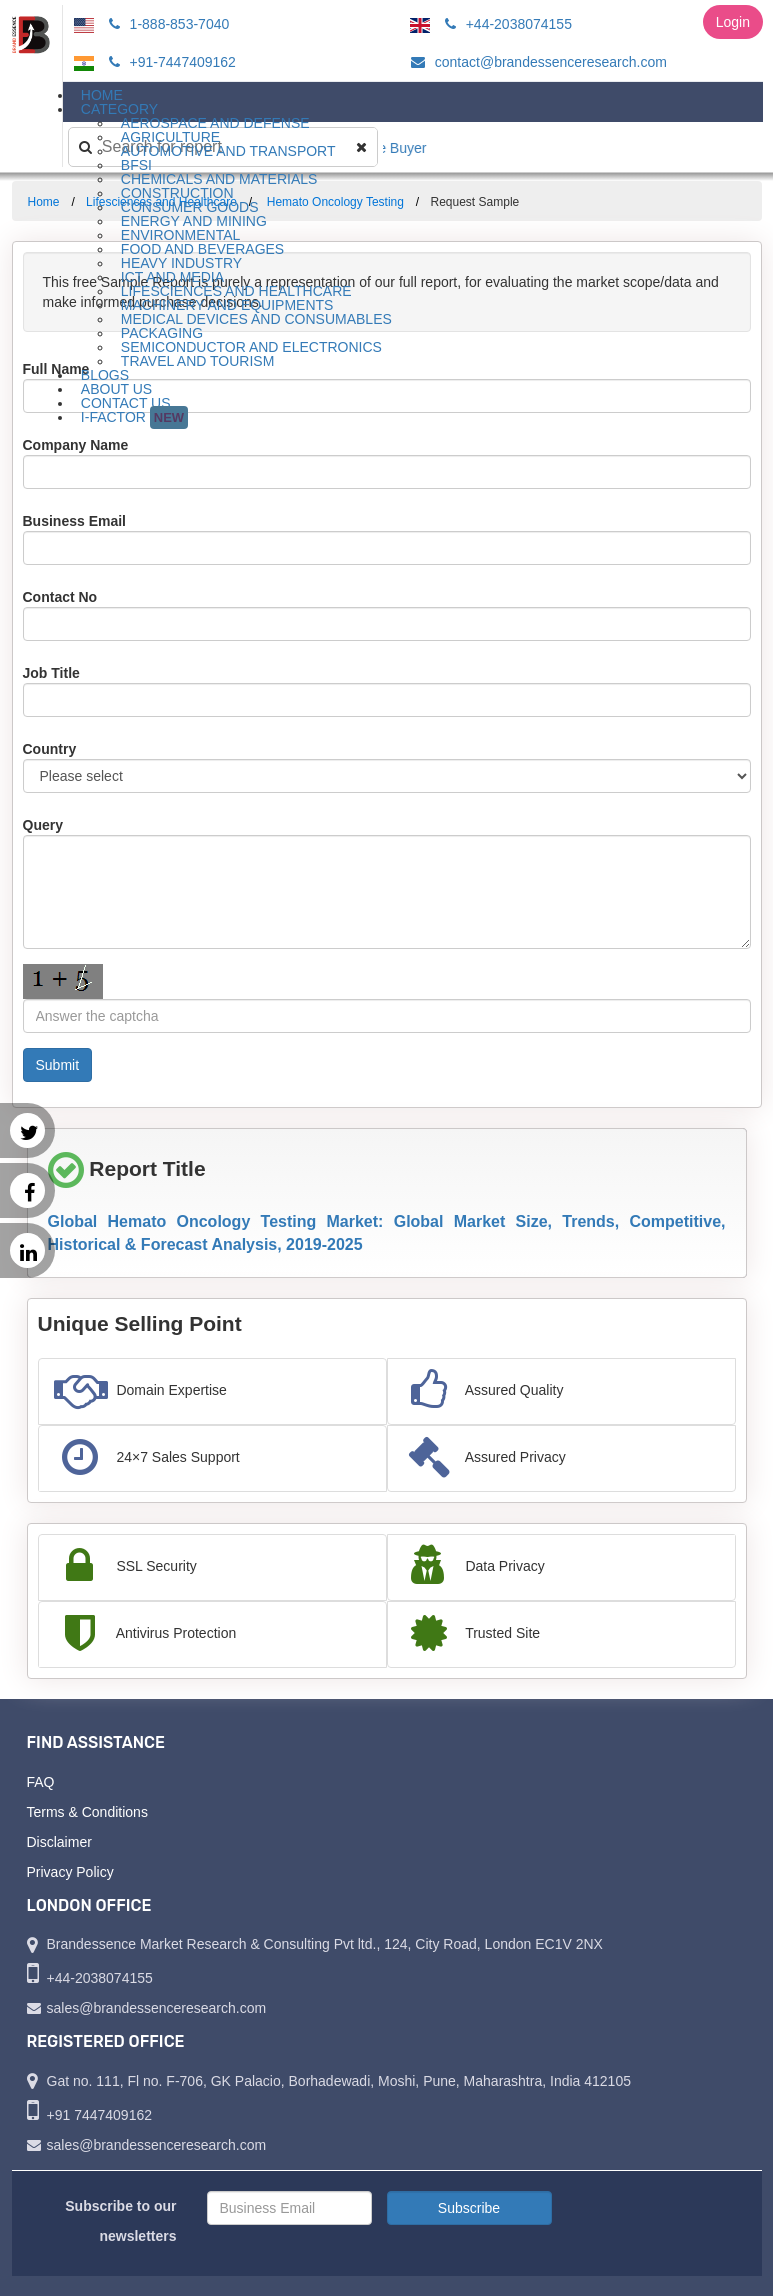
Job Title (51, 673)
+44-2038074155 (505, 24)
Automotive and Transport (228, 151)
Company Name (76, 445)
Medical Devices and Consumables (256, 319)
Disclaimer (59, 1842)
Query (43, 825)
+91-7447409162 (169, 62)
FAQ (41, 1782)
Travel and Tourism (198, 361)
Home (44, 202)
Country (50, 749)
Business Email (75, 521)
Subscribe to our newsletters (120, 2221)
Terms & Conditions (87, 1812)
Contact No (60, 597)
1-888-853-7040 (166, 24)
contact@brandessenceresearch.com (536, 62)
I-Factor (134, 417)
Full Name (56, 369)
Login (733, 22)
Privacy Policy (70, 1872)
